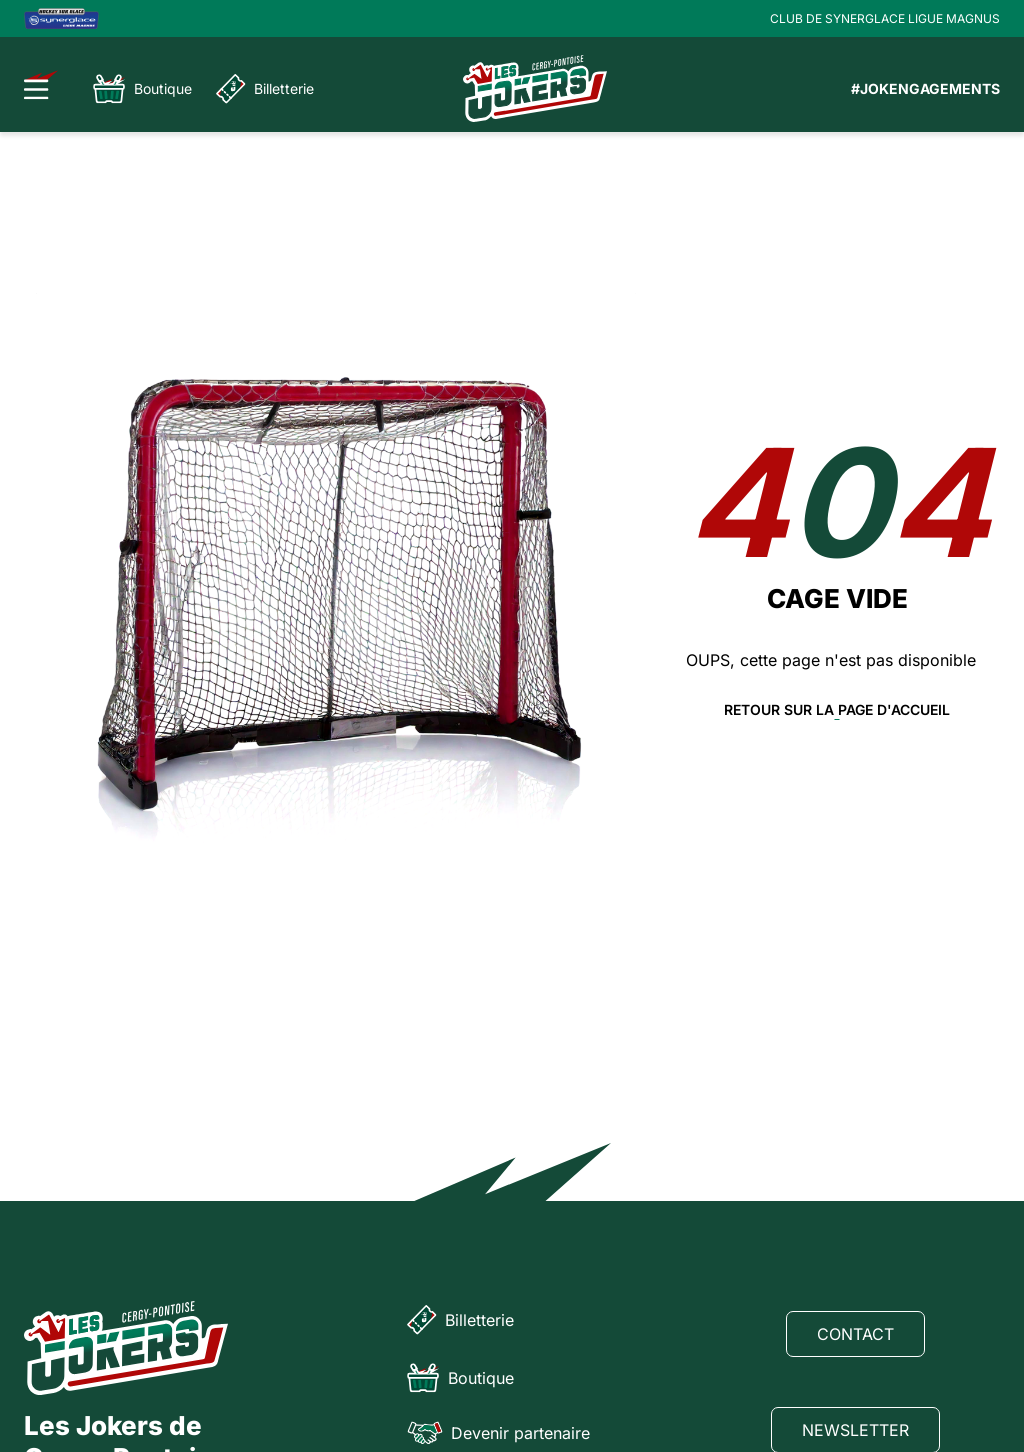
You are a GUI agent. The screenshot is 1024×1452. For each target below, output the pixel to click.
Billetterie (265, 89)
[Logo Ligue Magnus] (61, 18)
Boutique (142, 89)
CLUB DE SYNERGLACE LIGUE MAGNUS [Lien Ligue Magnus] (885, 18)
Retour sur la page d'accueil (837, 710)
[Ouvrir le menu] (41, 85)
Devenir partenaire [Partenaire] (498, 1433)
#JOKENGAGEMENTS (925, 88)
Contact (855, 1334)
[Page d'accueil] (535, 88)
